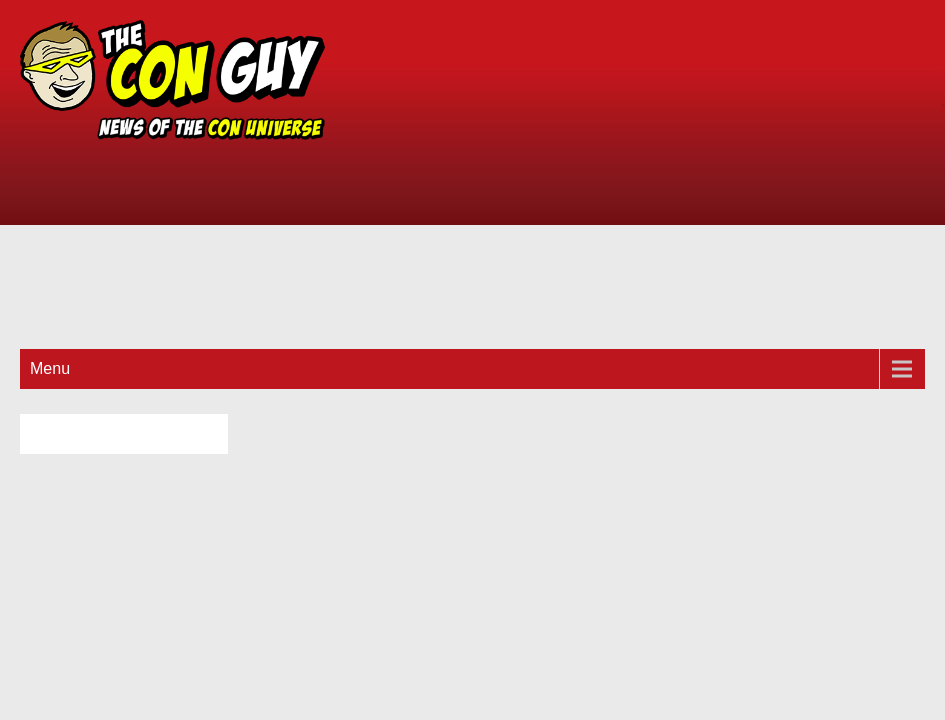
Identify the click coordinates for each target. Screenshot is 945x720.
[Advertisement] (650, 170)
